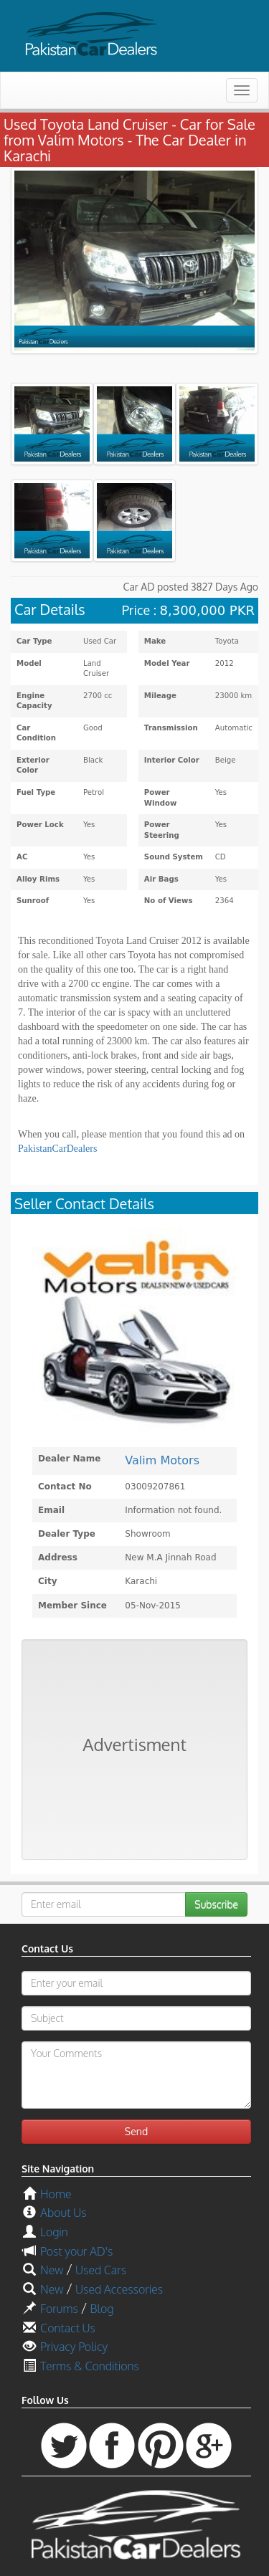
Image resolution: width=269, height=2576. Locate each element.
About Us (63, 2212)
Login (54, 2232)
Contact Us (67, 2328)
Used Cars (100, 2270)
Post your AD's (76, 2251)
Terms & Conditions (89, 2366)
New (51, 2270)
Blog (102, 2308)
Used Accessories (119, 2289)
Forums (59, 2308)
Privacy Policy (74, 2346)
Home (55, 2194)
